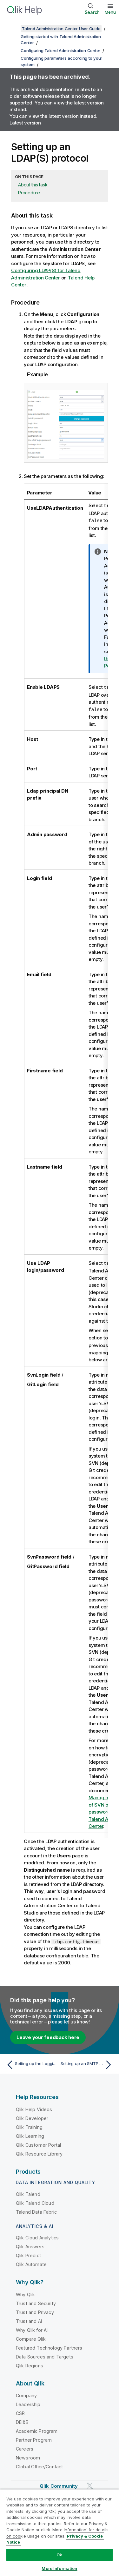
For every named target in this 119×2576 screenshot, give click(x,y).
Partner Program (34, 2438)
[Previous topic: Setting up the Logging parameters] (31, 2063)
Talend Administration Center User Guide (61, 28)
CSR (20, 2411)
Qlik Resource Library (39, 2152)
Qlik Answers (30, 2244)
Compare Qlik (31, 2337)
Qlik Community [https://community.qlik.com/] (59, 2484)
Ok (59, 2554)
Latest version (25, 123)
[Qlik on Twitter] (90, 2484)
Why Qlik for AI (32, 2328)
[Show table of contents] (12, 29)
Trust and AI (29, 2319)
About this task (32, 184)
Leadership (28, 2402)
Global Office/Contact (39, 2464)
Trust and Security (36, 2301)
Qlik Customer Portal (38, 2143)
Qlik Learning (30, 2134)
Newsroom (28, 2456)
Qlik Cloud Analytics (37, 2235)
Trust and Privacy (35, 2310)
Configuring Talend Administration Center (60, 50)
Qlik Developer (32, 2116)
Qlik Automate (31, 2262)
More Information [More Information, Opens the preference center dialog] (59, 2568)
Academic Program (37, 2429)
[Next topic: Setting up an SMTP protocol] (87, 2063)
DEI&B (22, 2420)
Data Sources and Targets (44, 2355)
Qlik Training (29, 2125)
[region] (59, 2532)
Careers (24, 2447)
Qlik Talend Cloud (35, 2201)
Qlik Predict (28, 2253)
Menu (110, 12)
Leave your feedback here (48, 2035)
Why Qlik (25, 2292)
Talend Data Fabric (36, 2210)
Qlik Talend (28, 2192)
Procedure (29, 192)
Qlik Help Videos (34, 2107)
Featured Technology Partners (49, 2346)
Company (26, 2393)
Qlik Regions (29, 2363)
